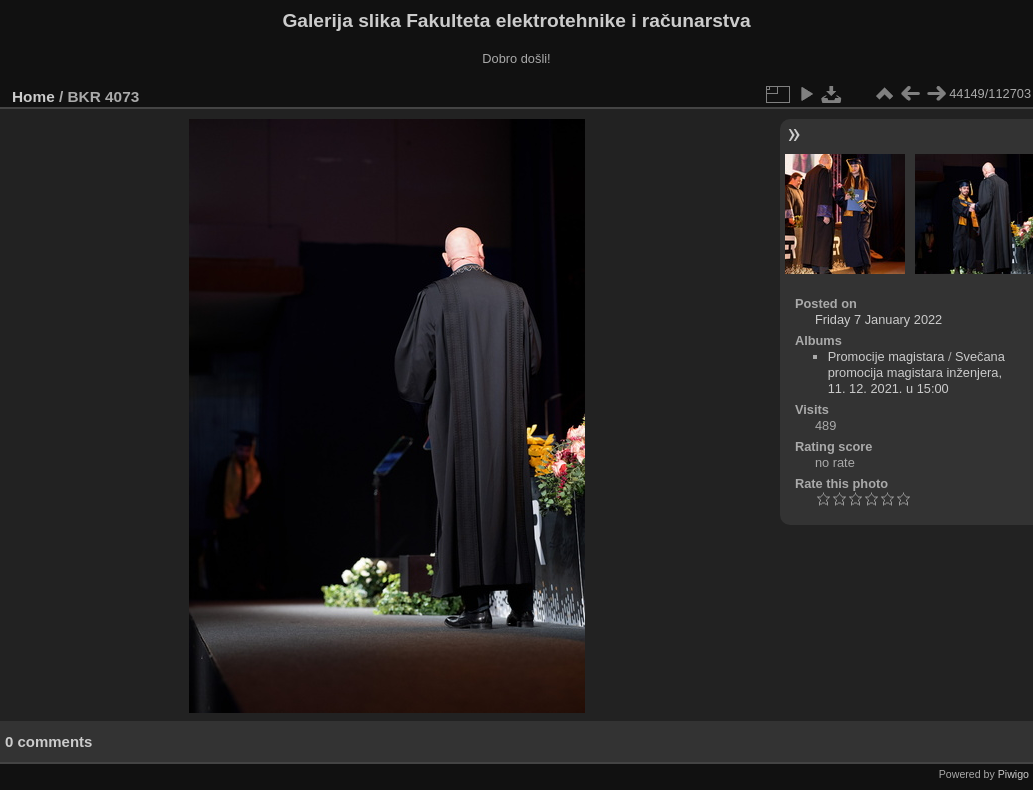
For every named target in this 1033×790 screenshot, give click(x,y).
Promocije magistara (886, 356)
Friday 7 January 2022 (878, 319)
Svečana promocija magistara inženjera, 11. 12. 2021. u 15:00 (916, 372)
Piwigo (1013, 774)
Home (33, 96)
